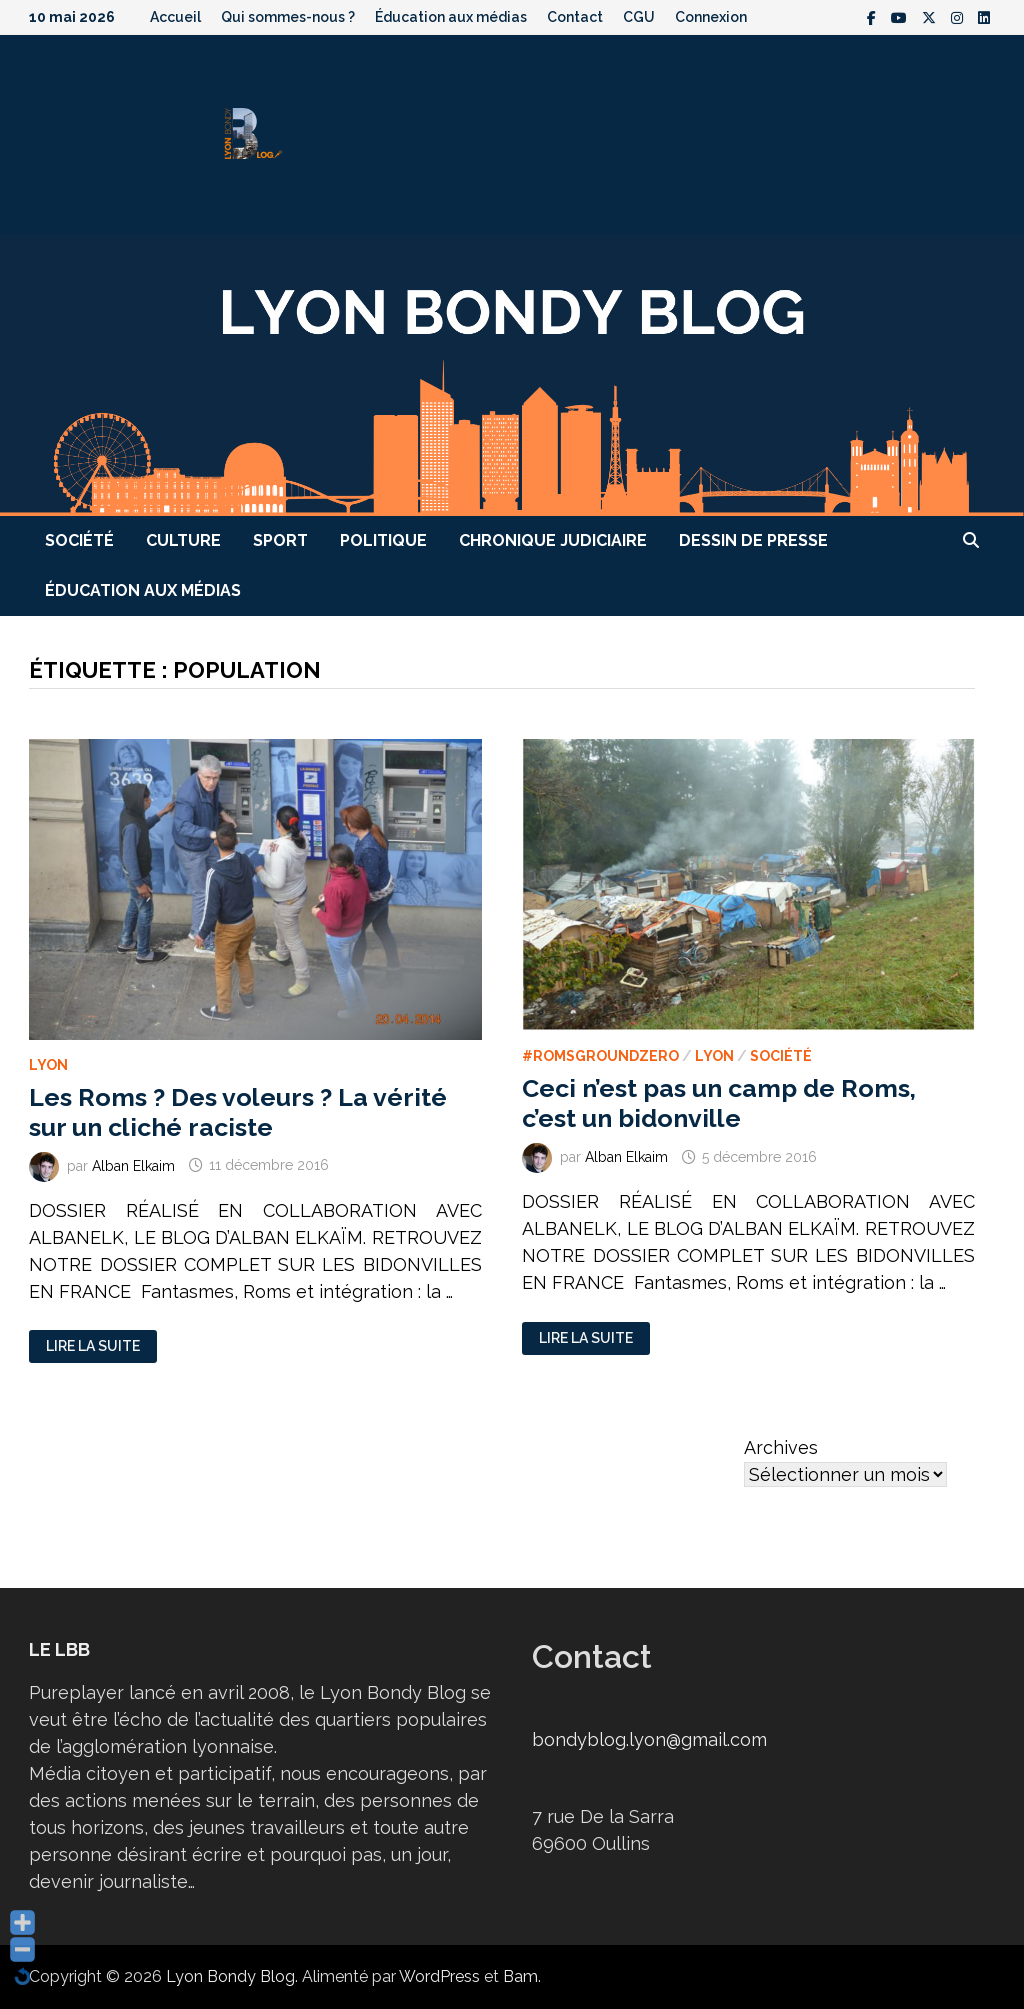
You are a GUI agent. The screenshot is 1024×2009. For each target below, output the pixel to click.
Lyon (48, 1065)
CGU (639, 17)
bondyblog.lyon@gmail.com (649, 1739)
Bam (520, 1976)
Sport (280, 540)
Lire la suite (92, 1346)
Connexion (711, 17)
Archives (781, 1447)
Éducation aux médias (451, 17)
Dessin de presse (753, 540)
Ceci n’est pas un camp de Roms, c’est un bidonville (719, 1103)
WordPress (439, 1976)
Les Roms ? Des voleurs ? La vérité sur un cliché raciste (238, 1112)
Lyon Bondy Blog (230, 1976)
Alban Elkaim (133, 1165)
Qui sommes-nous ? (288, 17)
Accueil (175, 17)
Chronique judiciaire (553, 540)
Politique (383, 540)
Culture (183, 540)
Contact (575, 17)
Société (79, 540)
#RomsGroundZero (600, 1056)
